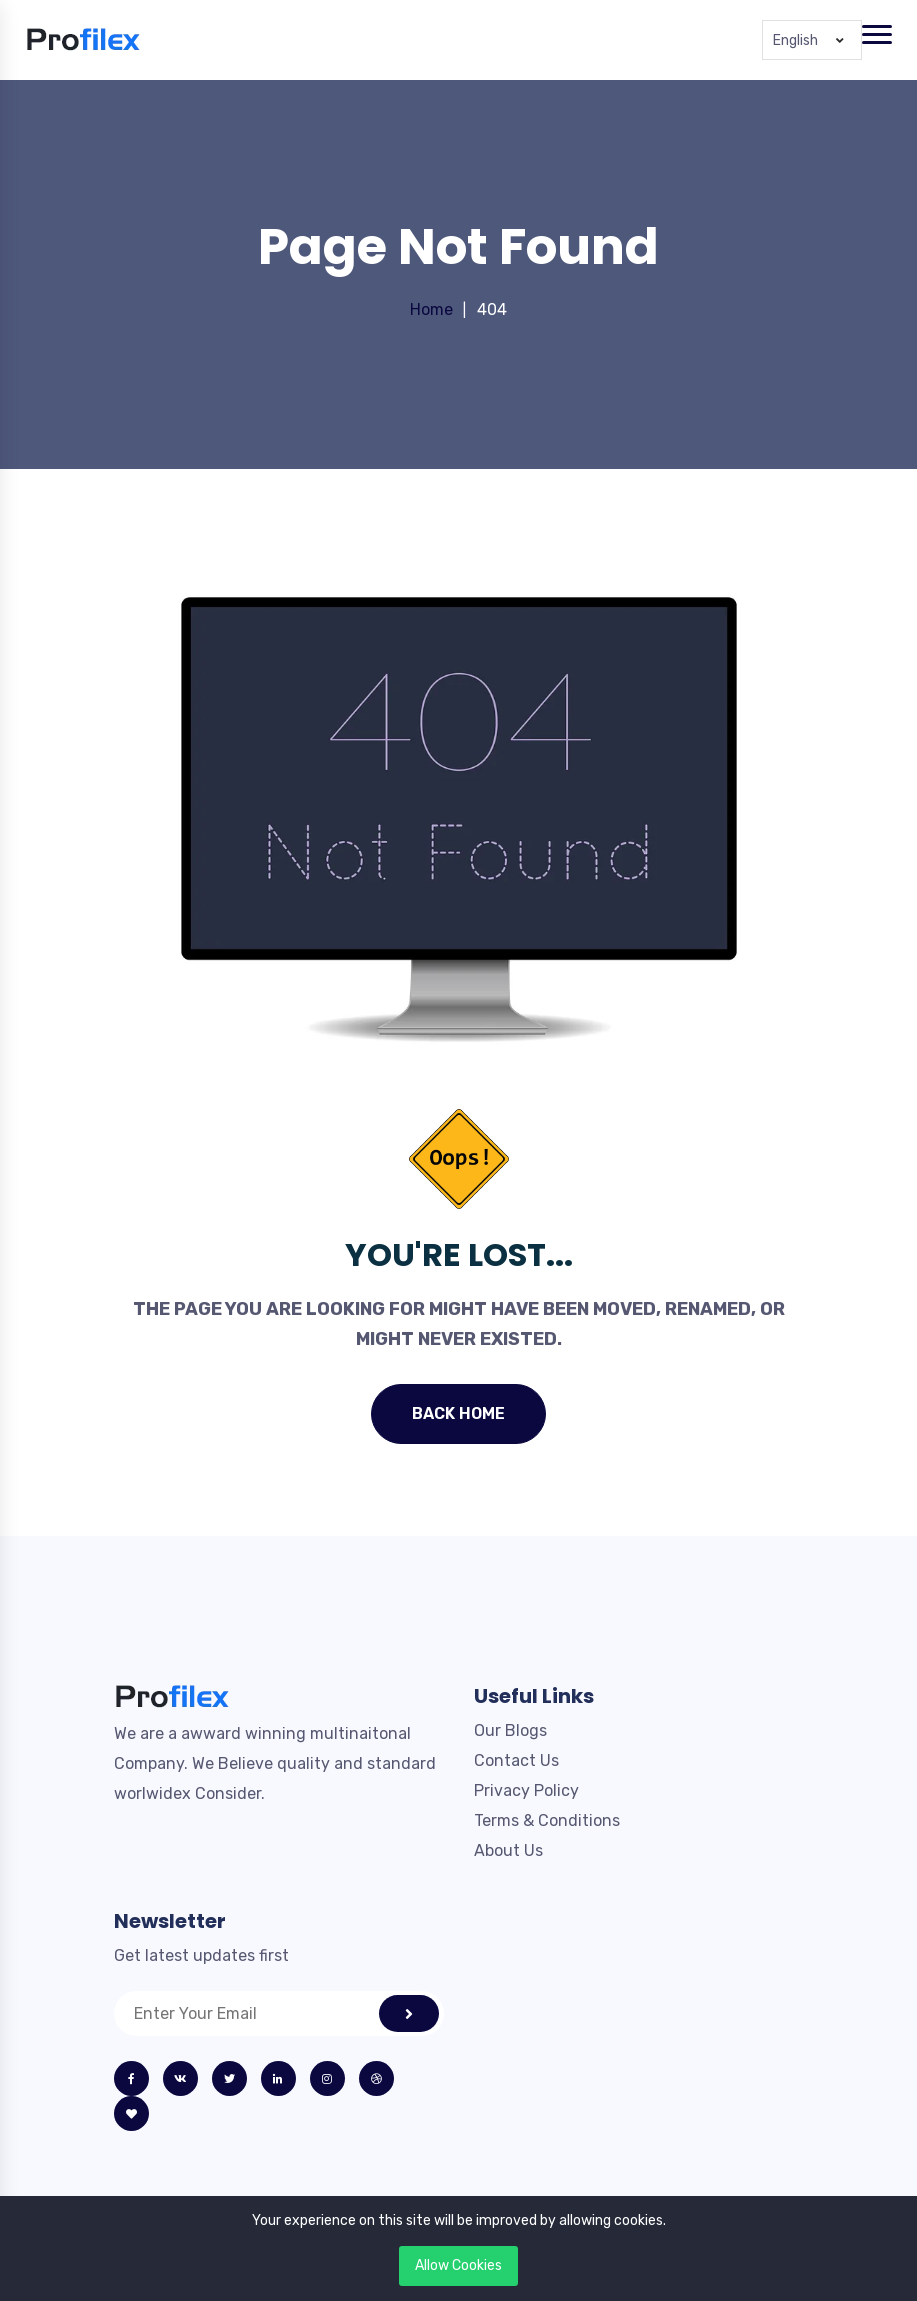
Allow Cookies (458, 2265)
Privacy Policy (526, 1790)
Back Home (458, 1413)
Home (431, 309)
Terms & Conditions (547, 1820)
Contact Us (516, 1760)
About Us (508, 1850)
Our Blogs (510, 1730)
